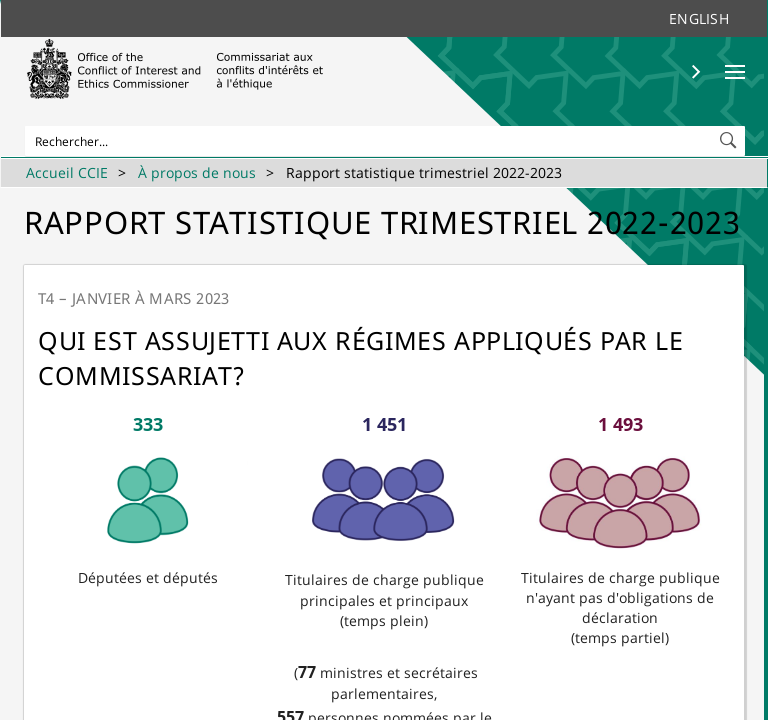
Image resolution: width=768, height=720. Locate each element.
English (699, 18)
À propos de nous (197, 172)
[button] (730, 136)
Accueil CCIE (67, 172)
